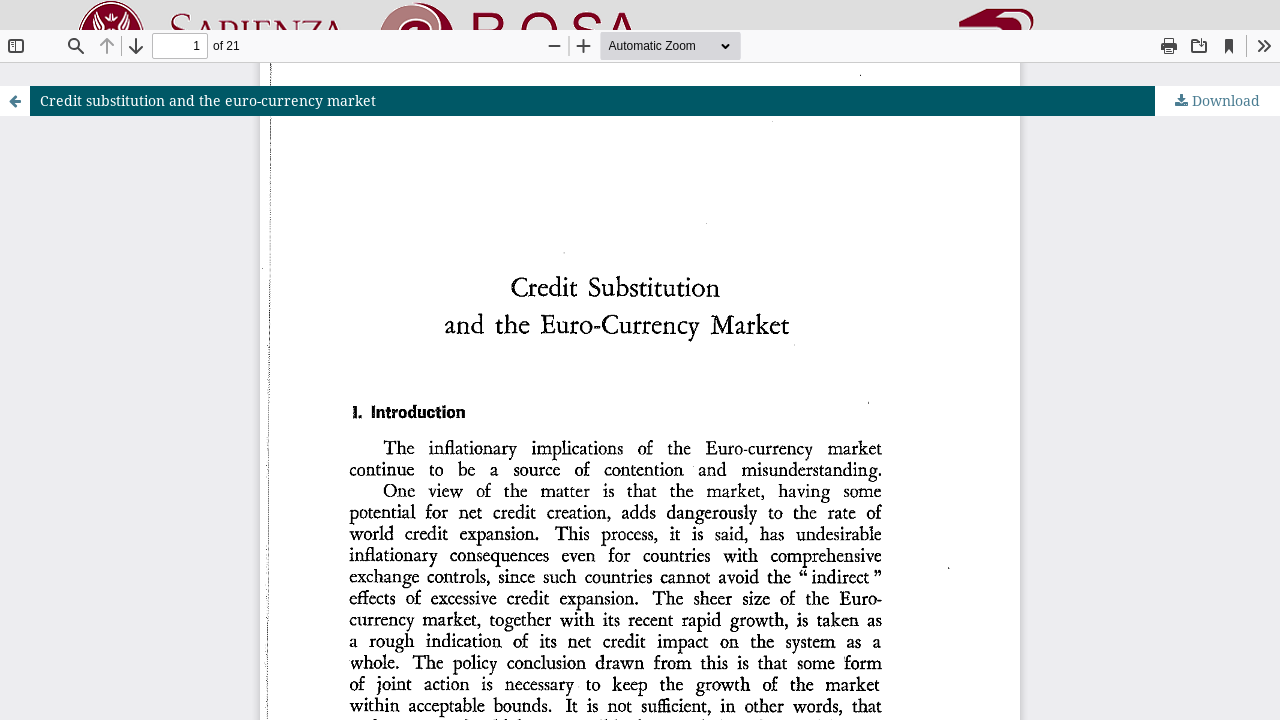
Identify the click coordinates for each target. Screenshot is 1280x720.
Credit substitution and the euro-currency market (208, 100)
